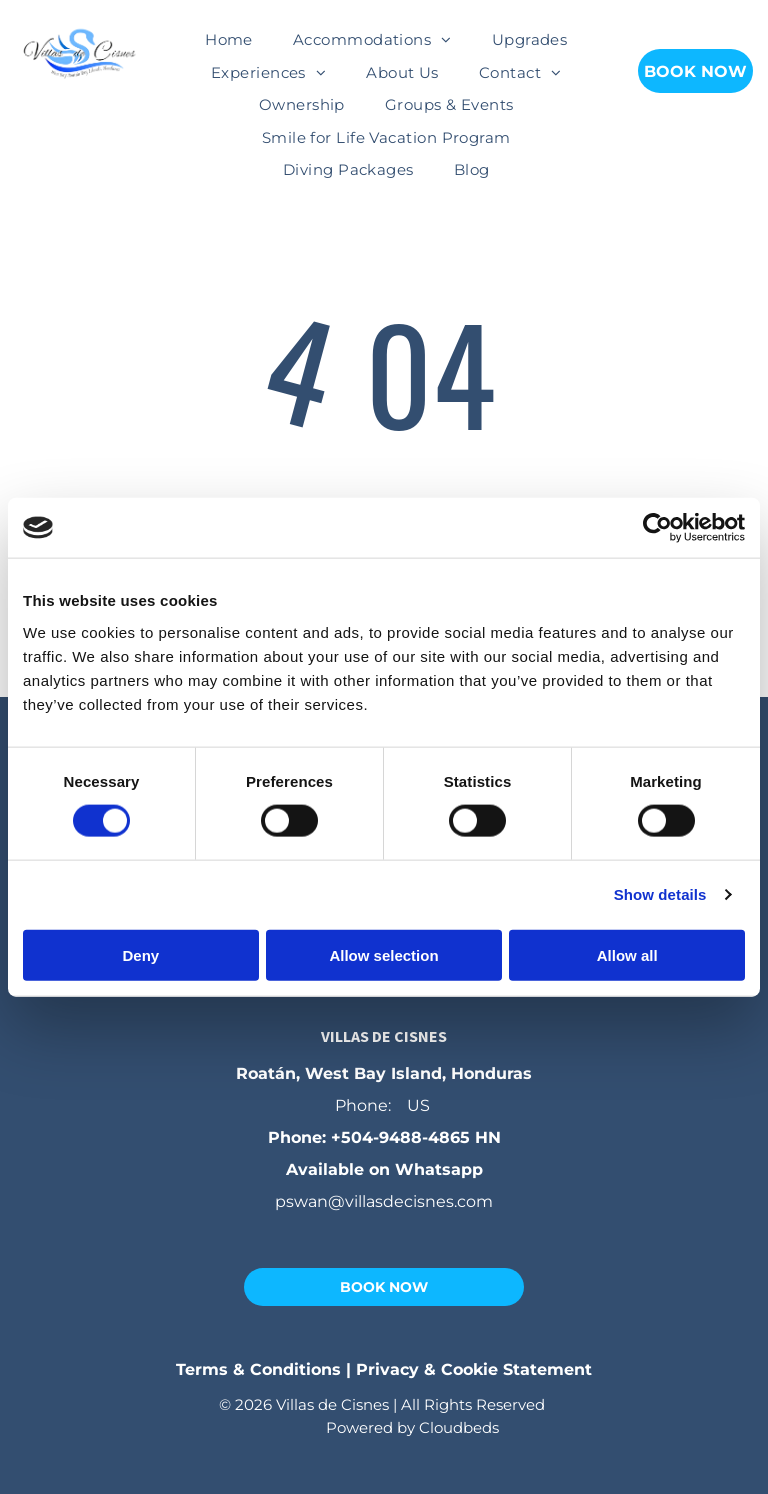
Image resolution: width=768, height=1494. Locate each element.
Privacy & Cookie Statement (474, 1369)
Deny (140, 954)
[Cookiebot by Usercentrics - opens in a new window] (657, 528)
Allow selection (383, 954)
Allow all (627, 954)
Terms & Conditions (258, 1369)
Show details (660, 894)
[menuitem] (229, 40)
